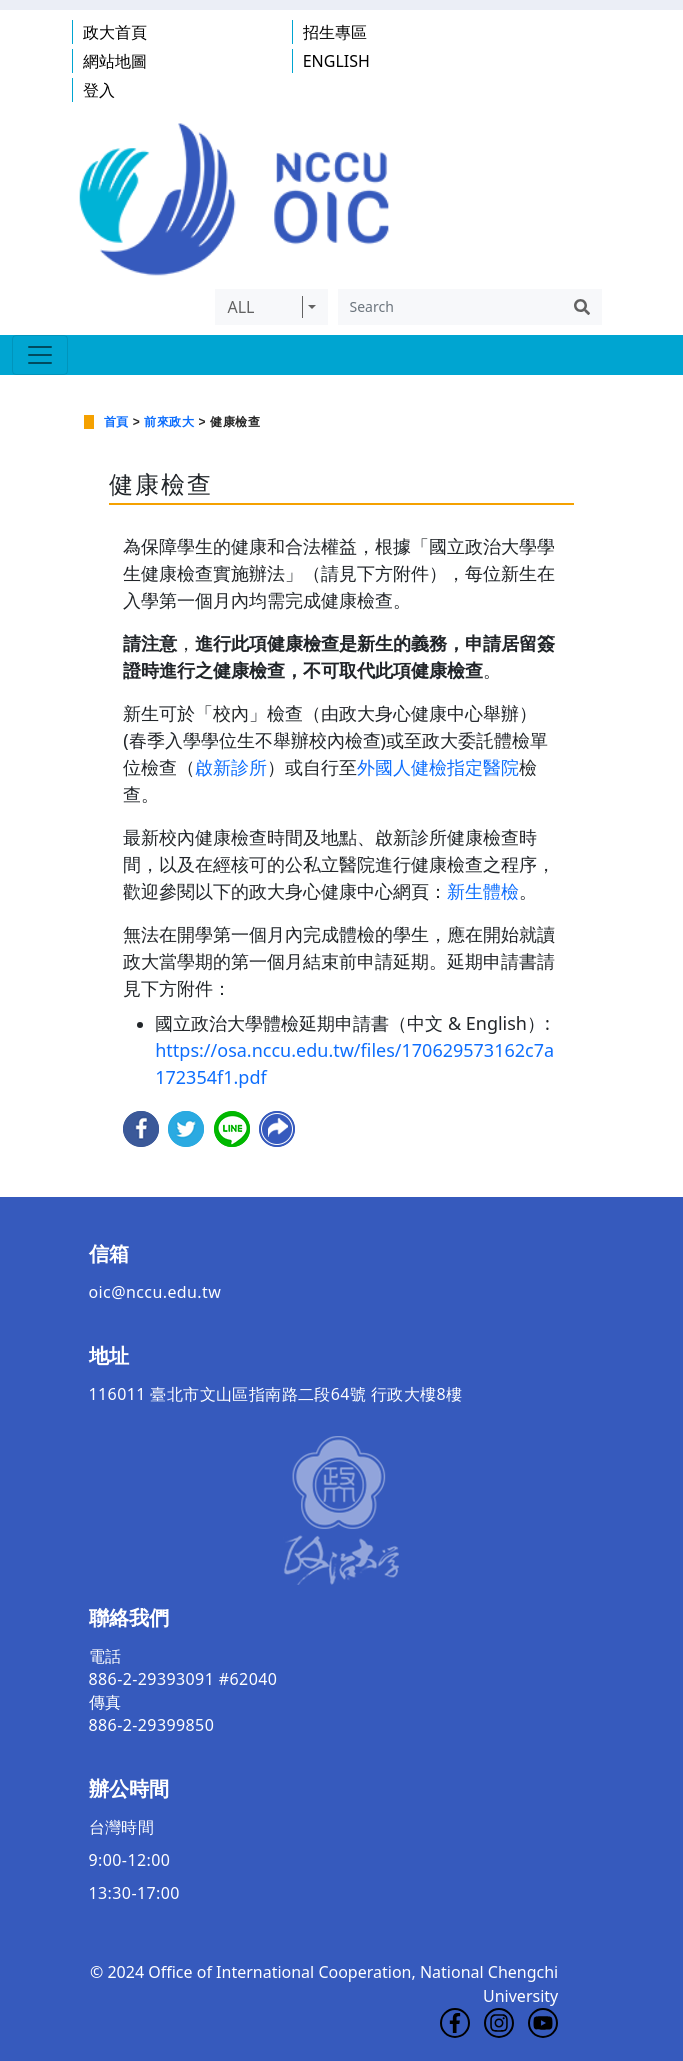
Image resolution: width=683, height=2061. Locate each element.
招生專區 (335, 32)
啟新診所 (231, 767)
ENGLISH (336, 61)
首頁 (116, 422)
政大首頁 (115, 32)
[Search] (450, 307)
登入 (99, 90)
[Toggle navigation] (40, 355)
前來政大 (169, 422)
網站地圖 (115, 61)
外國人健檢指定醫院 (438, 767)
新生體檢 (483, 891)
